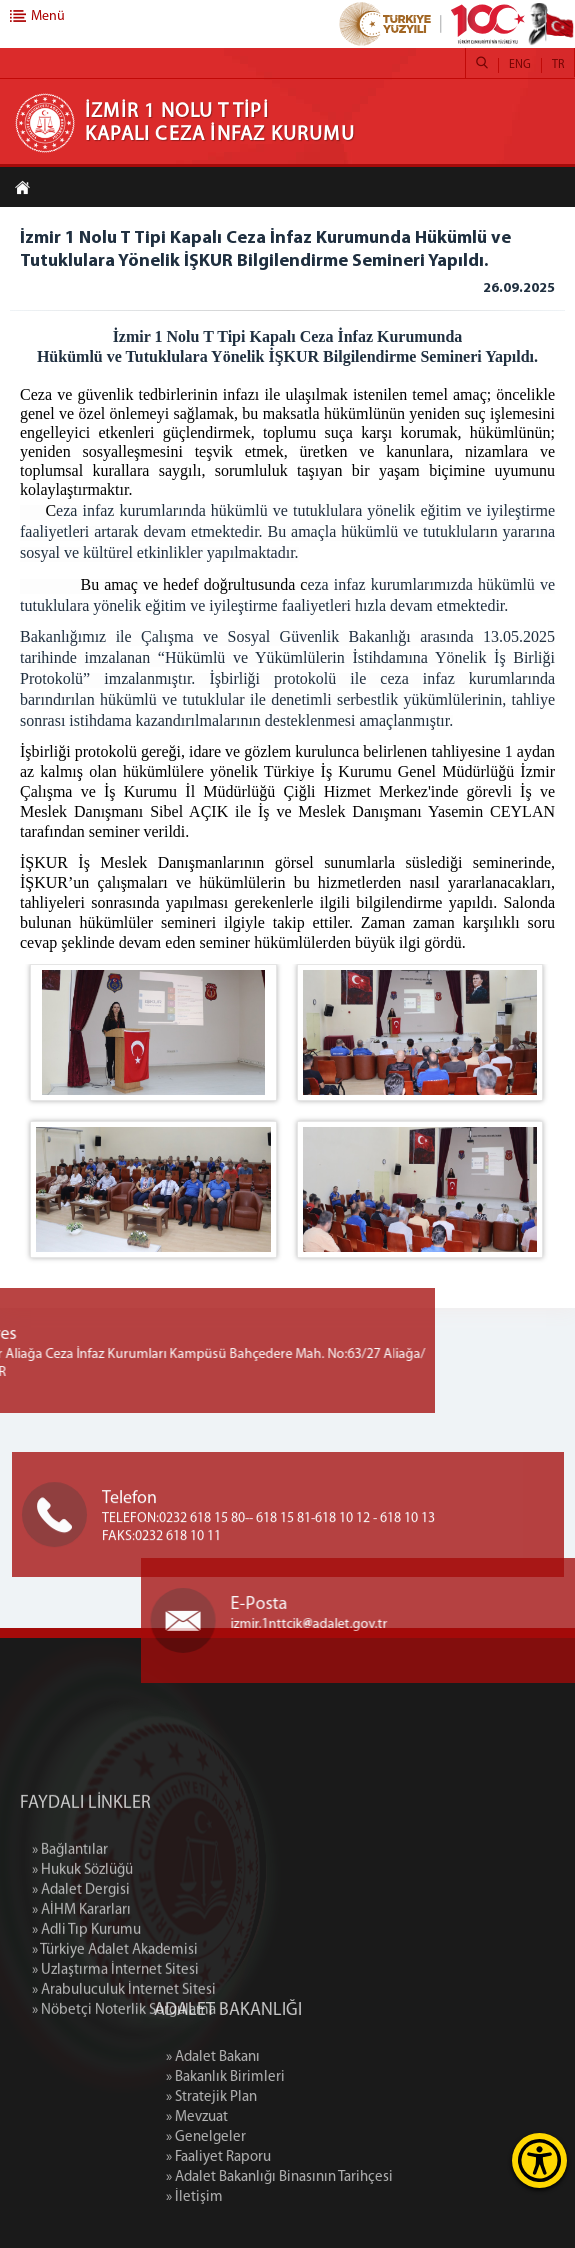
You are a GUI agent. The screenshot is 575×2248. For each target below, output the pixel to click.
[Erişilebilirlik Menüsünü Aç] (539, 2160)
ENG (520, 65)
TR (558, 65)
